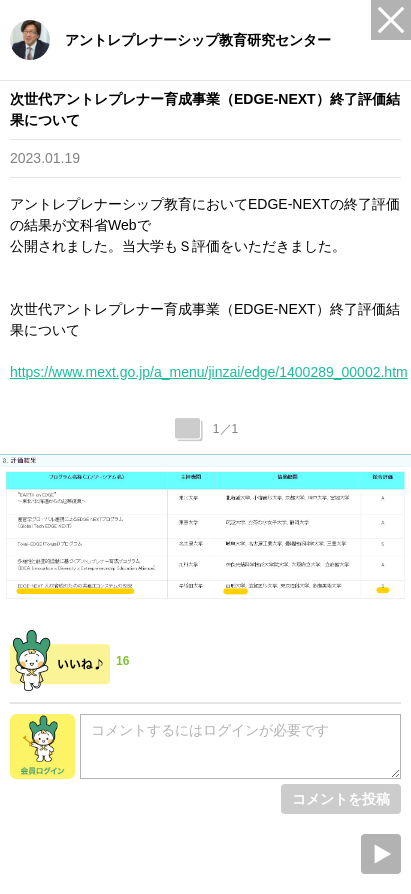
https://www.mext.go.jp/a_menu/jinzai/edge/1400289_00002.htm (209, 372)
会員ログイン (42, 746)
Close (391, 20)
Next (381, 854)
